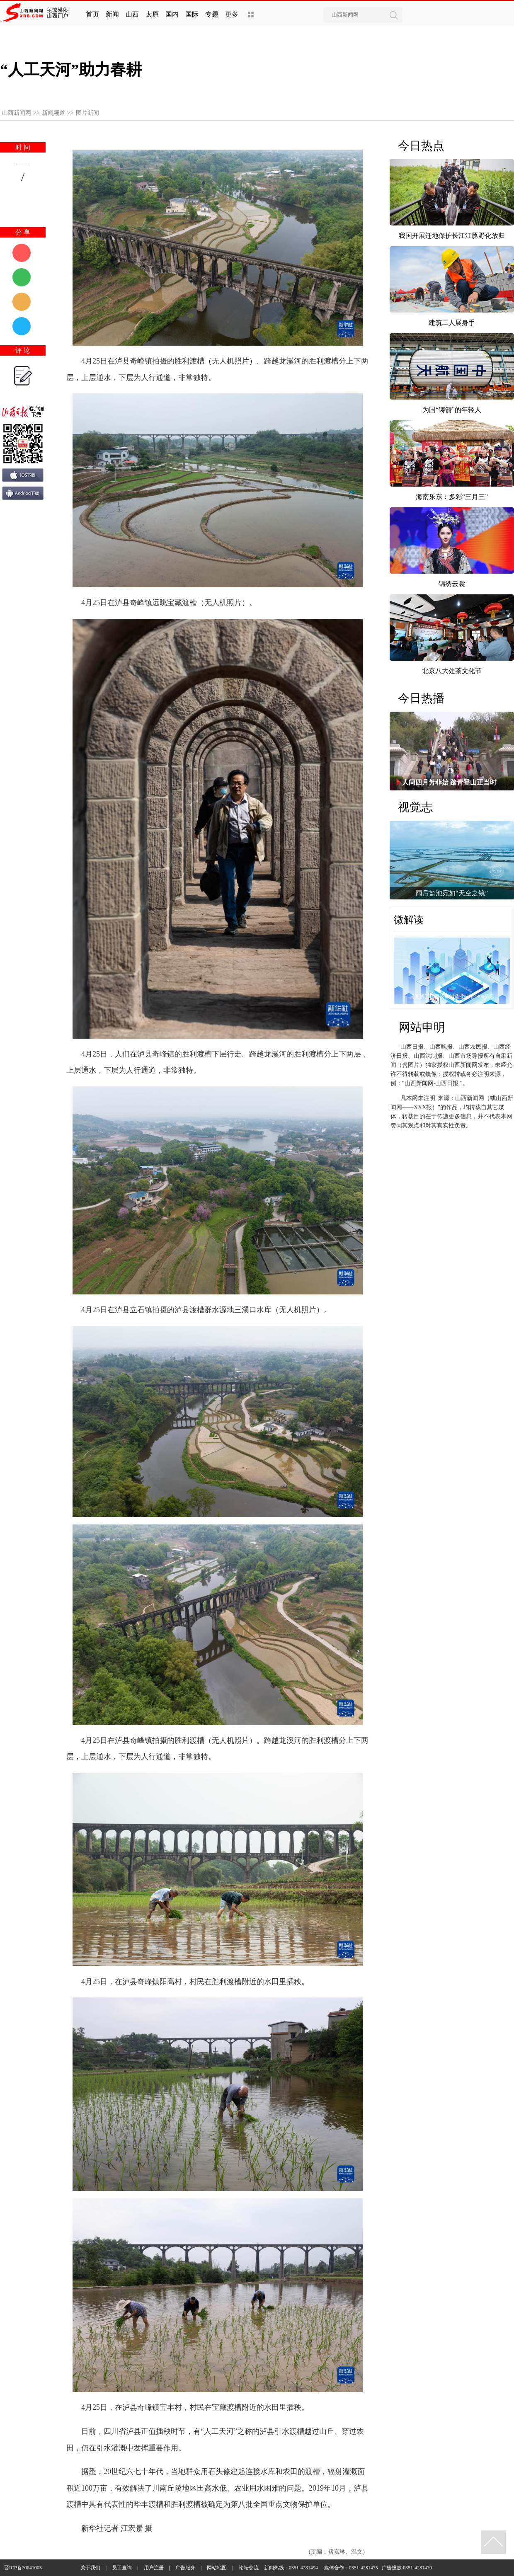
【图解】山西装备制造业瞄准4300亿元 (452, 996)
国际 (192, 14)
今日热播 (421, 698)
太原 (152, 14)
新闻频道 (53, 113)
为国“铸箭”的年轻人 (451, 409)
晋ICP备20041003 (23, 2568)
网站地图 (217, 2568)
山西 (132, 14)
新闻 (112, 14)
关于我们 (90, 2568)
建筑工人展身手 (452, 322)
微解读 (409, 919)
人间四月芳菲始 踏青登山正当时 (449, 782)
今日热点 (421, 145)
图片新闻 (87, 113)
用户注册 (154, 2568)
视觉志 (415, 807)
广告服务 (185, 2568)
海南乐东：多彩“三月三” (452, 496)
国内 (172, 14)
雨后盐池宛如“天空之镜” (452, 893)
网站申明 (422, 1027)
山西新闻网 (16, 113)
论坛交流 (249, 2568)
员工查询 (122, 2568)
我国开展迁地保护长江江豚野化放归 (452, 235)
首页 (92, 14)
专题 (211, 14)
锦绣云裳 (452, 583)
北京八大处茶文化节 (452, 670)
